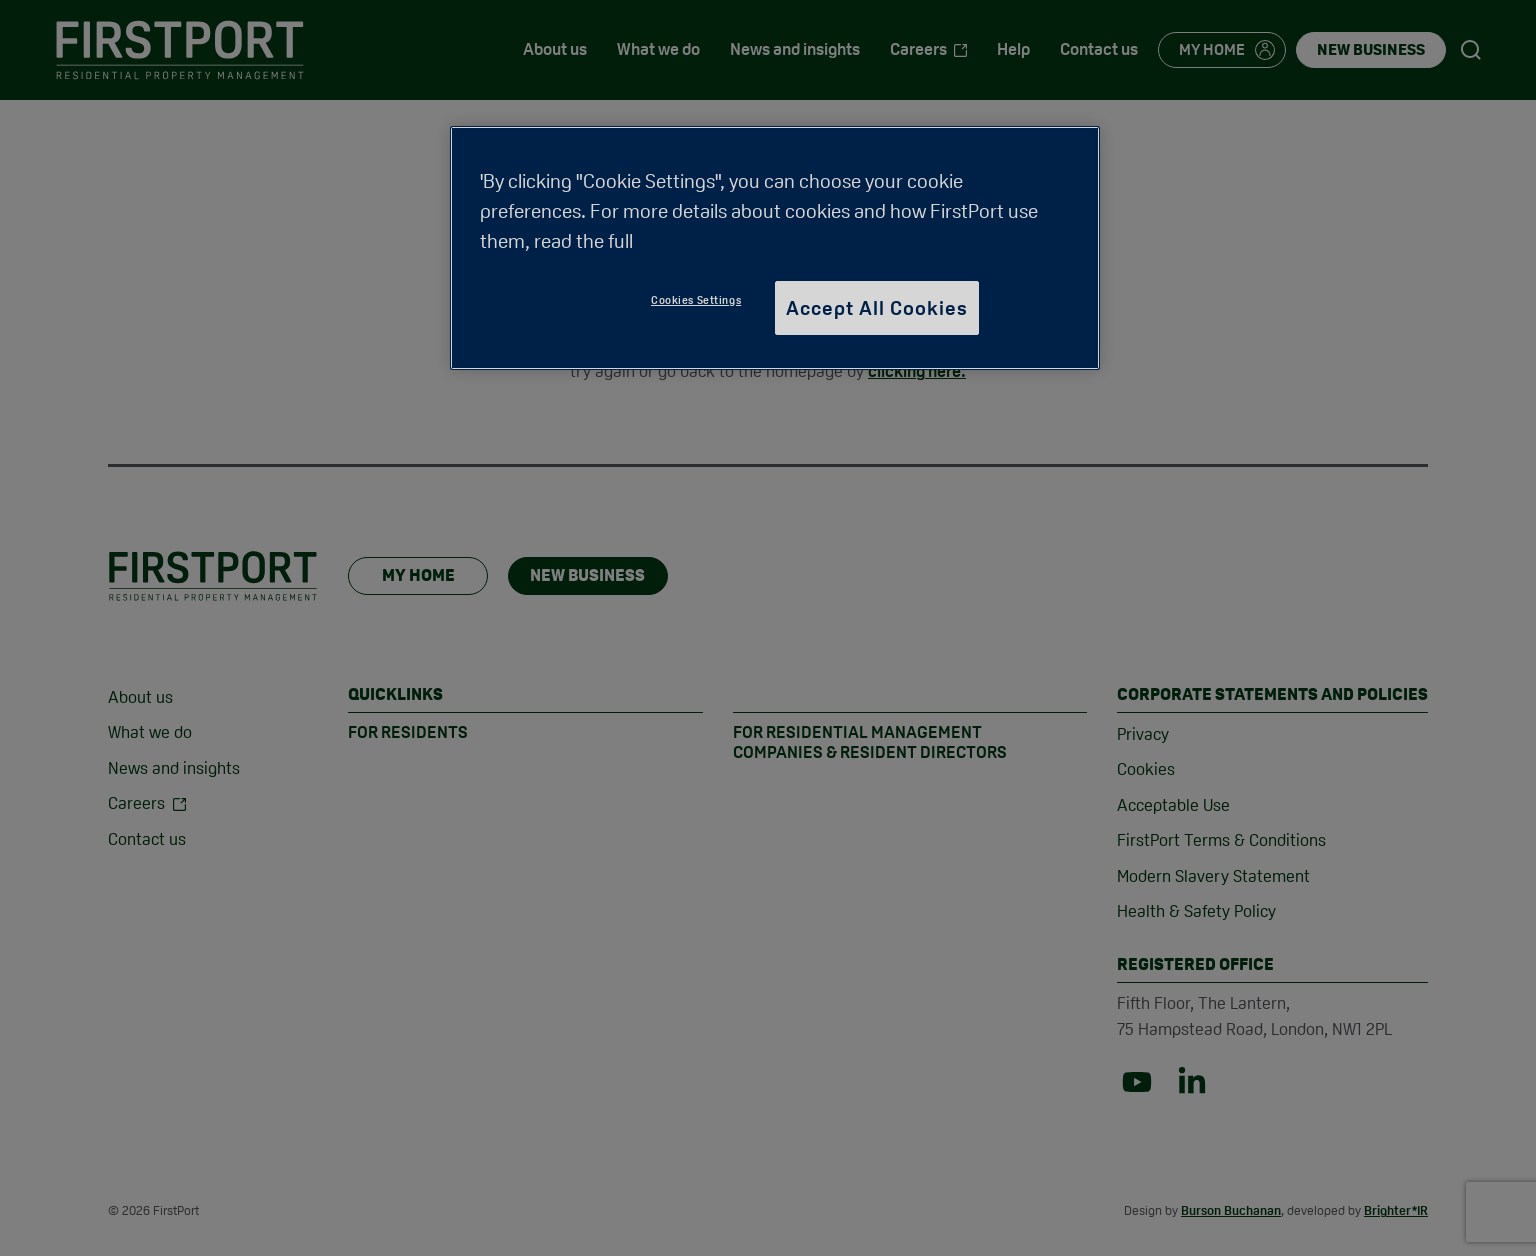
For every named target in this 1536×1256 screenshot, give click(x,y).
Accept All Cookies (877, 308)
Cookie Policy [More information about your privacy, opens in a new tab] (701, 241)
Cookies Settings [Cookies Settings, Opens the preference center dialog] (696, 300)
